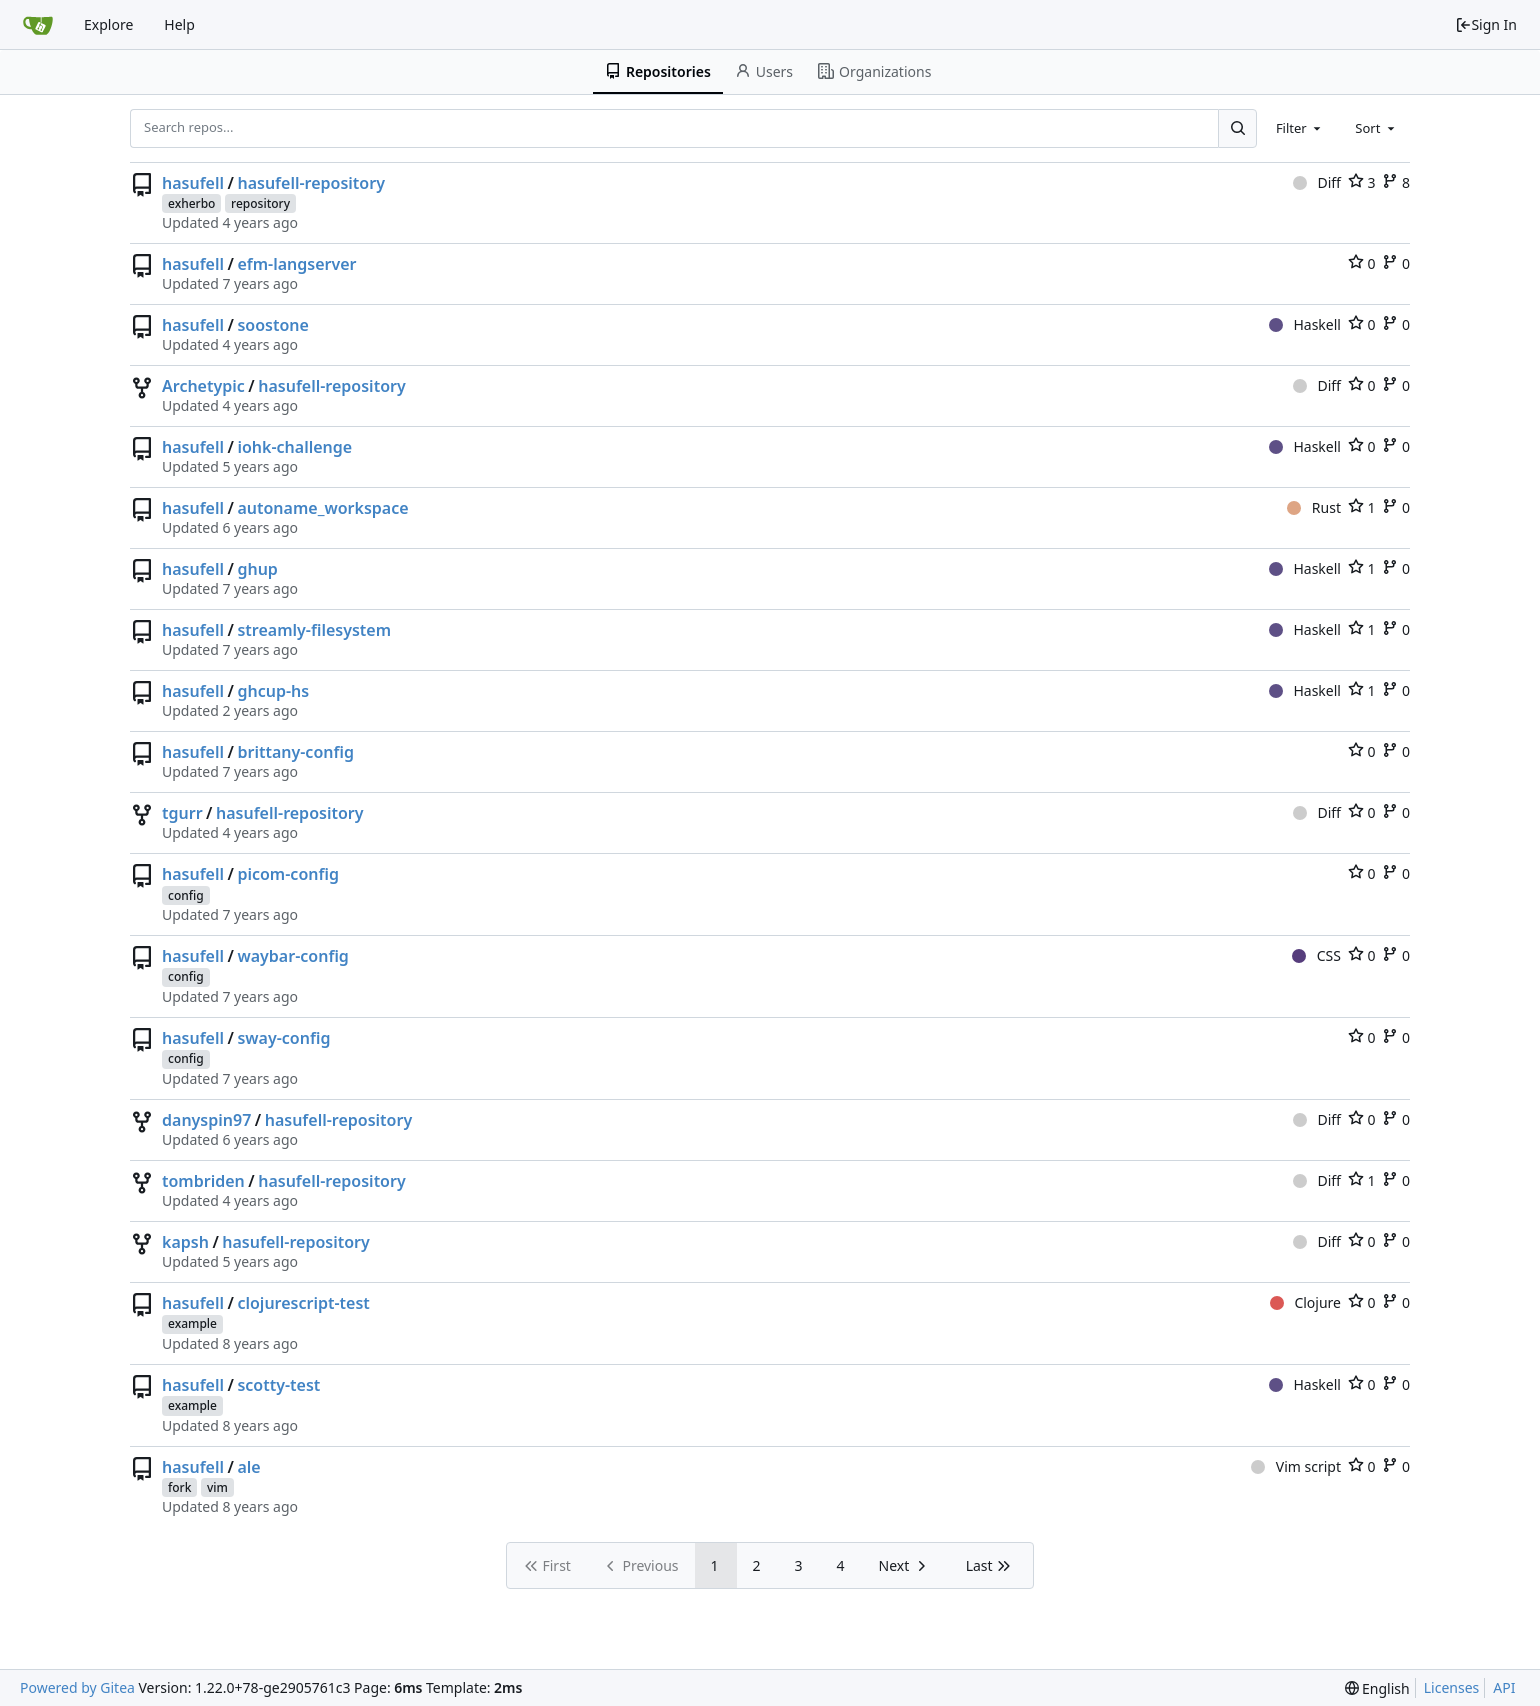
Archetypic (203, 386)
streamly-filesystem (314, 630)
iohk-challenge (294, 447)
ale (248, 1467)
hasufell (193, 183)
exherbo (191, 203)
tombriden (203, 1181)
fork (179, 1487)
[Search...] (1237, 128)
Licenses (1452, 1687)
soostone (272, 325)
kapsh (185, 1242)
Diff (1317, 182)
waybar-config (292, 956)
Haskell (1305, 324)
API (1504, 1687)
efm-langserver (296, 264)
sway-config (283, 1038)
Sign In (1486, 24)
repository (260, 203)
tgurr (182, 813)
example (192, 1323)
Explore (108, 24)
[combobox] (1300, 128)
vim (217, 1487)
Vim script (1296, 1466)
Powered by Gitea (77, 1687)
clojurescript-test (303, 1303)
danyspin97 (206, 1120)
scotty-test (278, 1385)
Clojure (1305, 1302)
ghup (257, 569)
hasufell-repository (311, 183)
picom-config (288, 874)
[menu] (1377, 1688)
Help (179, 24)
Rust (1314, 507)
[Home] (38, 25)
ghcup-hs (273, 691)
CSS (1316, 955)
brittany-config (295, 752)
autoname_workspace (322, 508)
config (186, 895)
